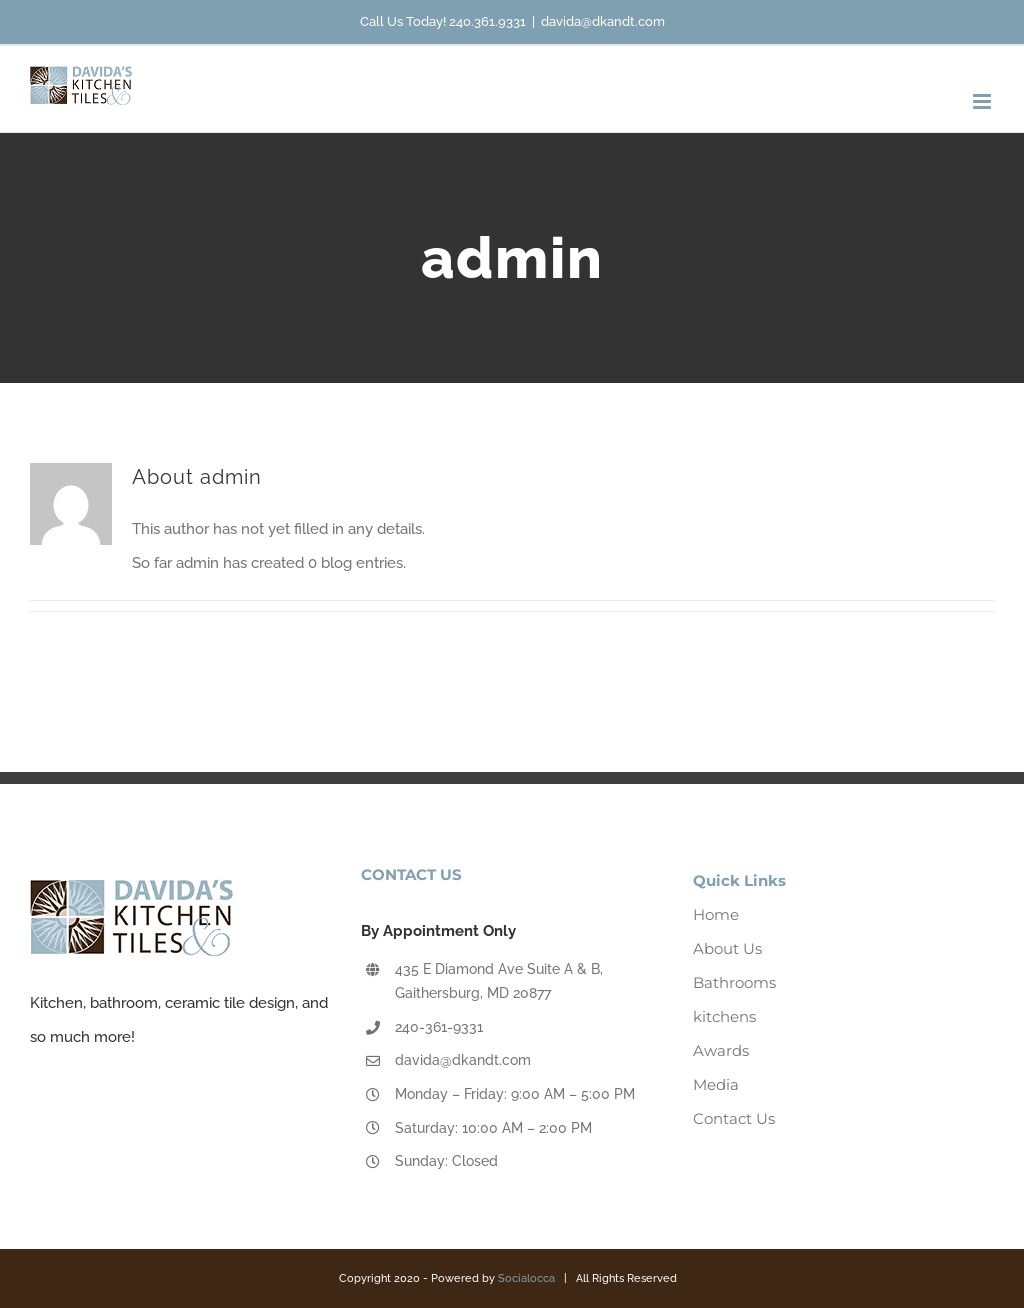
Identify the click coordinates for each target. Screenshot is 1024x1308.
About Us (727, 948)
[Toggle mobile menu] (983, 101)
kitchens (724, 1016)
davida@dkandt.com (603, 21)
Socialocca (526, 1278)
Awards (721, 1050)
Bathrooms (734, 982)
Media (716, 1084)
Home (716, 914)
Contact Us (734, 1118)
